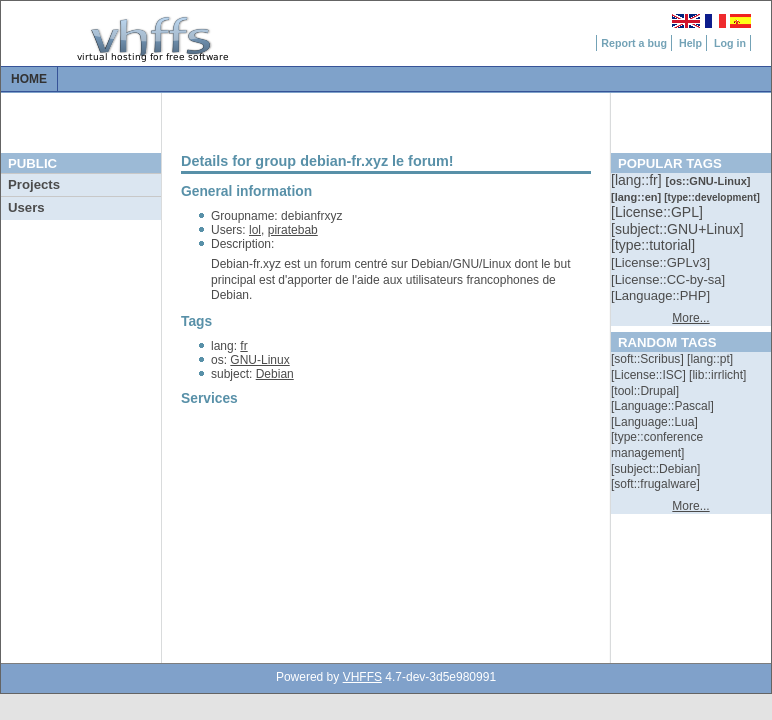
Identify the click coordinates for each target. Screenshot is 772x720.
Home (29, 79)
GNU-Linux (259, 360)
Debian (275, 374)
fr (243, 346)
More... (690, 318)
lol (255, 230)
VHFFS (362, 677)
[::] (638, 180)
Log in (730, 43)
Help (690, 43)
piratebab (293, 230)
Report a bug (634, 43)
